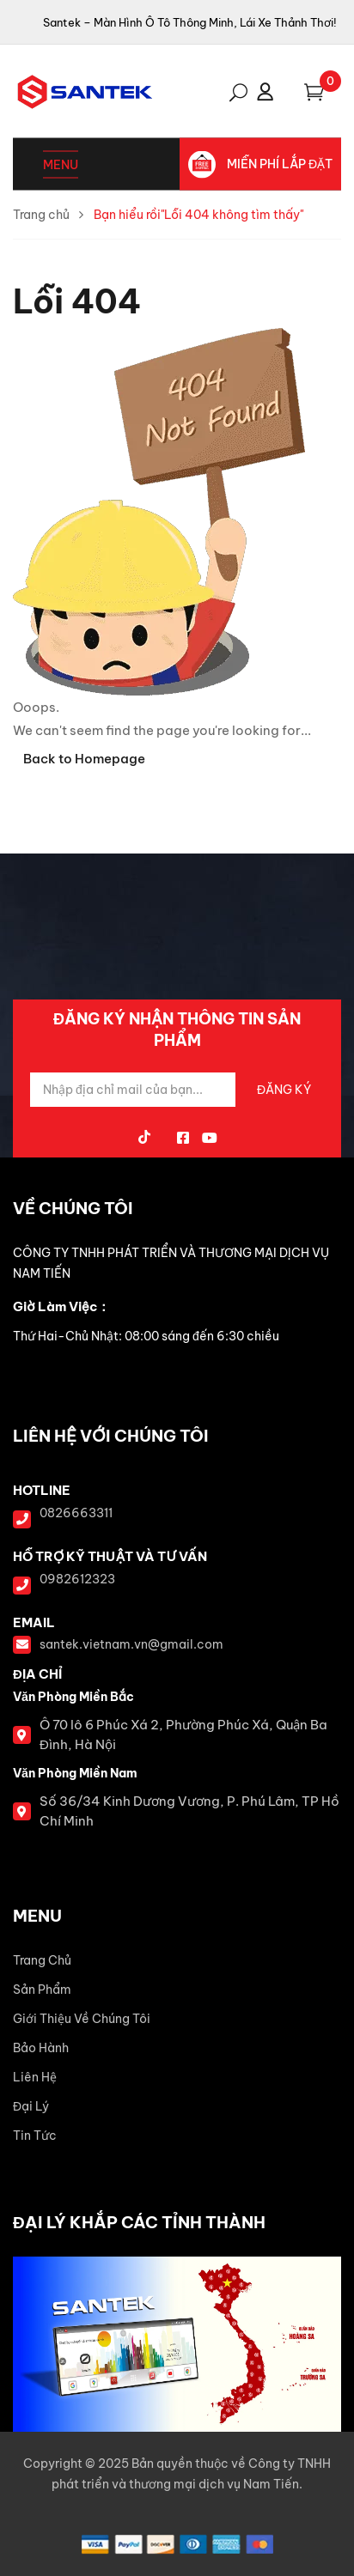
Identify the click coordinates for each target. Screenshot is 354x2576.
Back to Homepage (84, 758)
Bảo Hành (41, 2048)
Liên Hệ (35, 2077)
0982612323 (77, 1579)
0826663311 (76, 1513)
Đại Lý (31, 2106)
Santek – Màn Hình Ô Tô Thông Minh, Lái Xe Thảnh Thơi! (190, 22)
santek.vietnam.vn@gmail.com (131, 1644)
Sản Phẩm (42, 1989)
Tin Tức (35, 2135)
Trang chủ (41, 214)
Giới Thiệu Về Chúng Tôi (81, 2018)
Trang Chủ (42, 1960)
